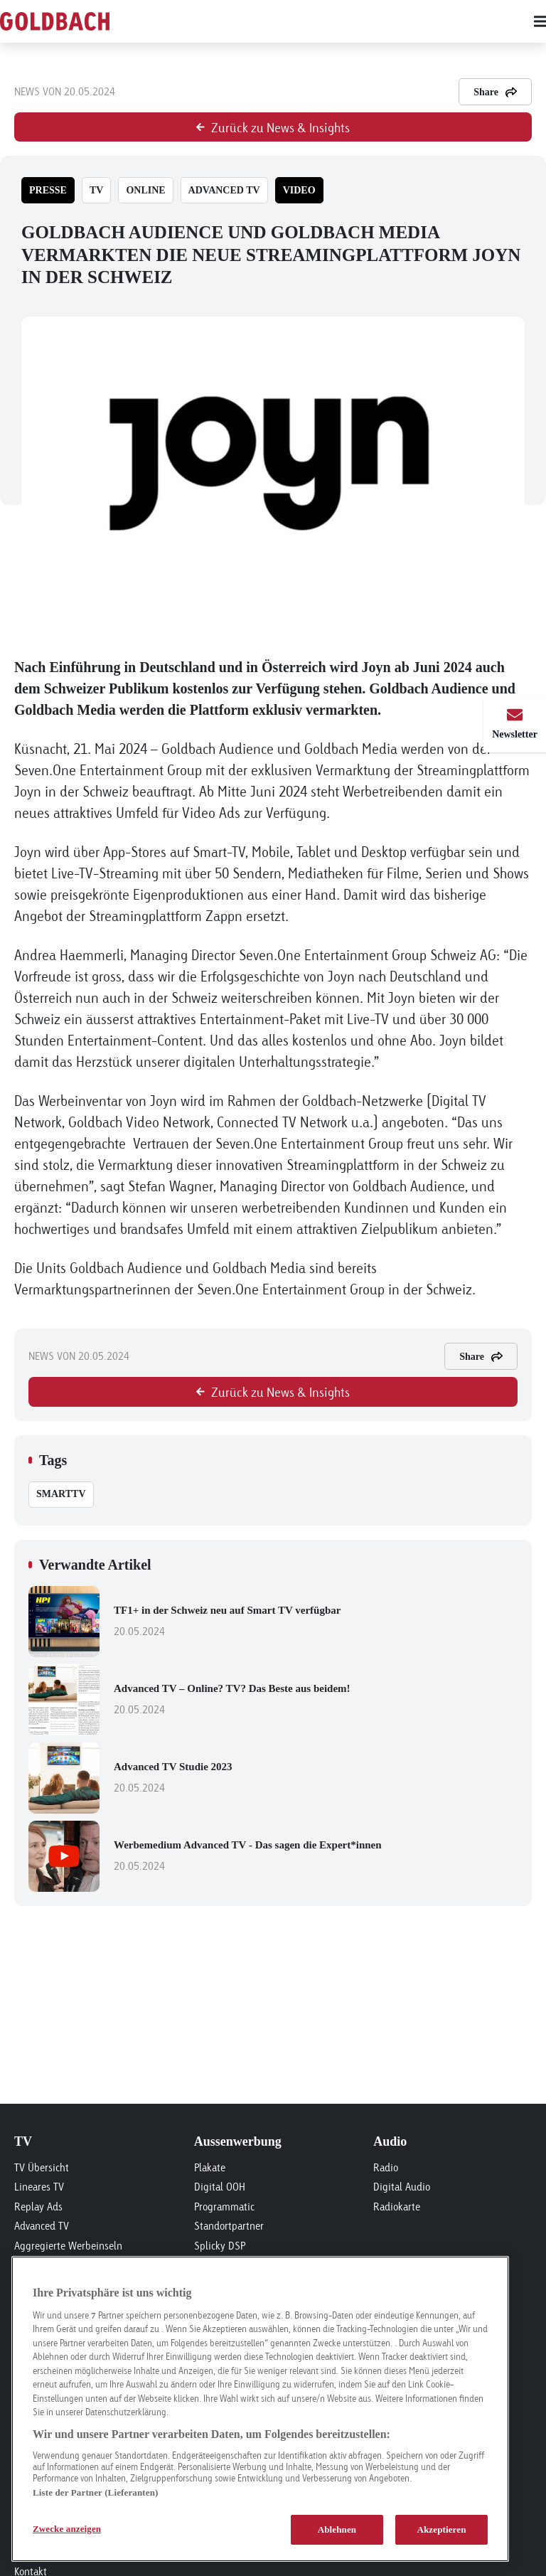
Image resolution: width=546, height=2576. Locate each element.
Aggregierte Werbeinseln (68, 2245)
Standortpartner (229, 2225)
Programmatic (224, 2206)
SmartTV (61, 1494)
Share (495, 92)
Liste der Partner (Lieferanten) (95, 2492)
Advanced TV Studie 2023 (316, 1779)
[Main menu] (344, 21)
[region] (260, 2409)
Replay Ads (38, 2206)
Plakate (209, 2167)
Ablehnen (337, 2529)
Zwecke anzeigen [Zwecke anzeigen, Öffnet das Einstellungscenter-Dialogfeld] (67, 2528)
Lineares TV (39, 2186)
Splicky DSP (219, 2245)
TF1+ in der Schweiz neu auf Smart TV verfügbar (316, 1622)
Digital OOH (219, 2186)
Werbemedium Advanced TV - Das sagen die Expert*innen (316, 1857)
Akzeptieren (441, 2529)
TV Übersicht (41, 2167)
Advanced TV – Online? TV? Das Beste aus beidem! (316, 1700)
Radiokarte (396, 2206)
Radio (385, 2167)
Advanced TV (41, 2225)
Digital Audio (401, 2186)
